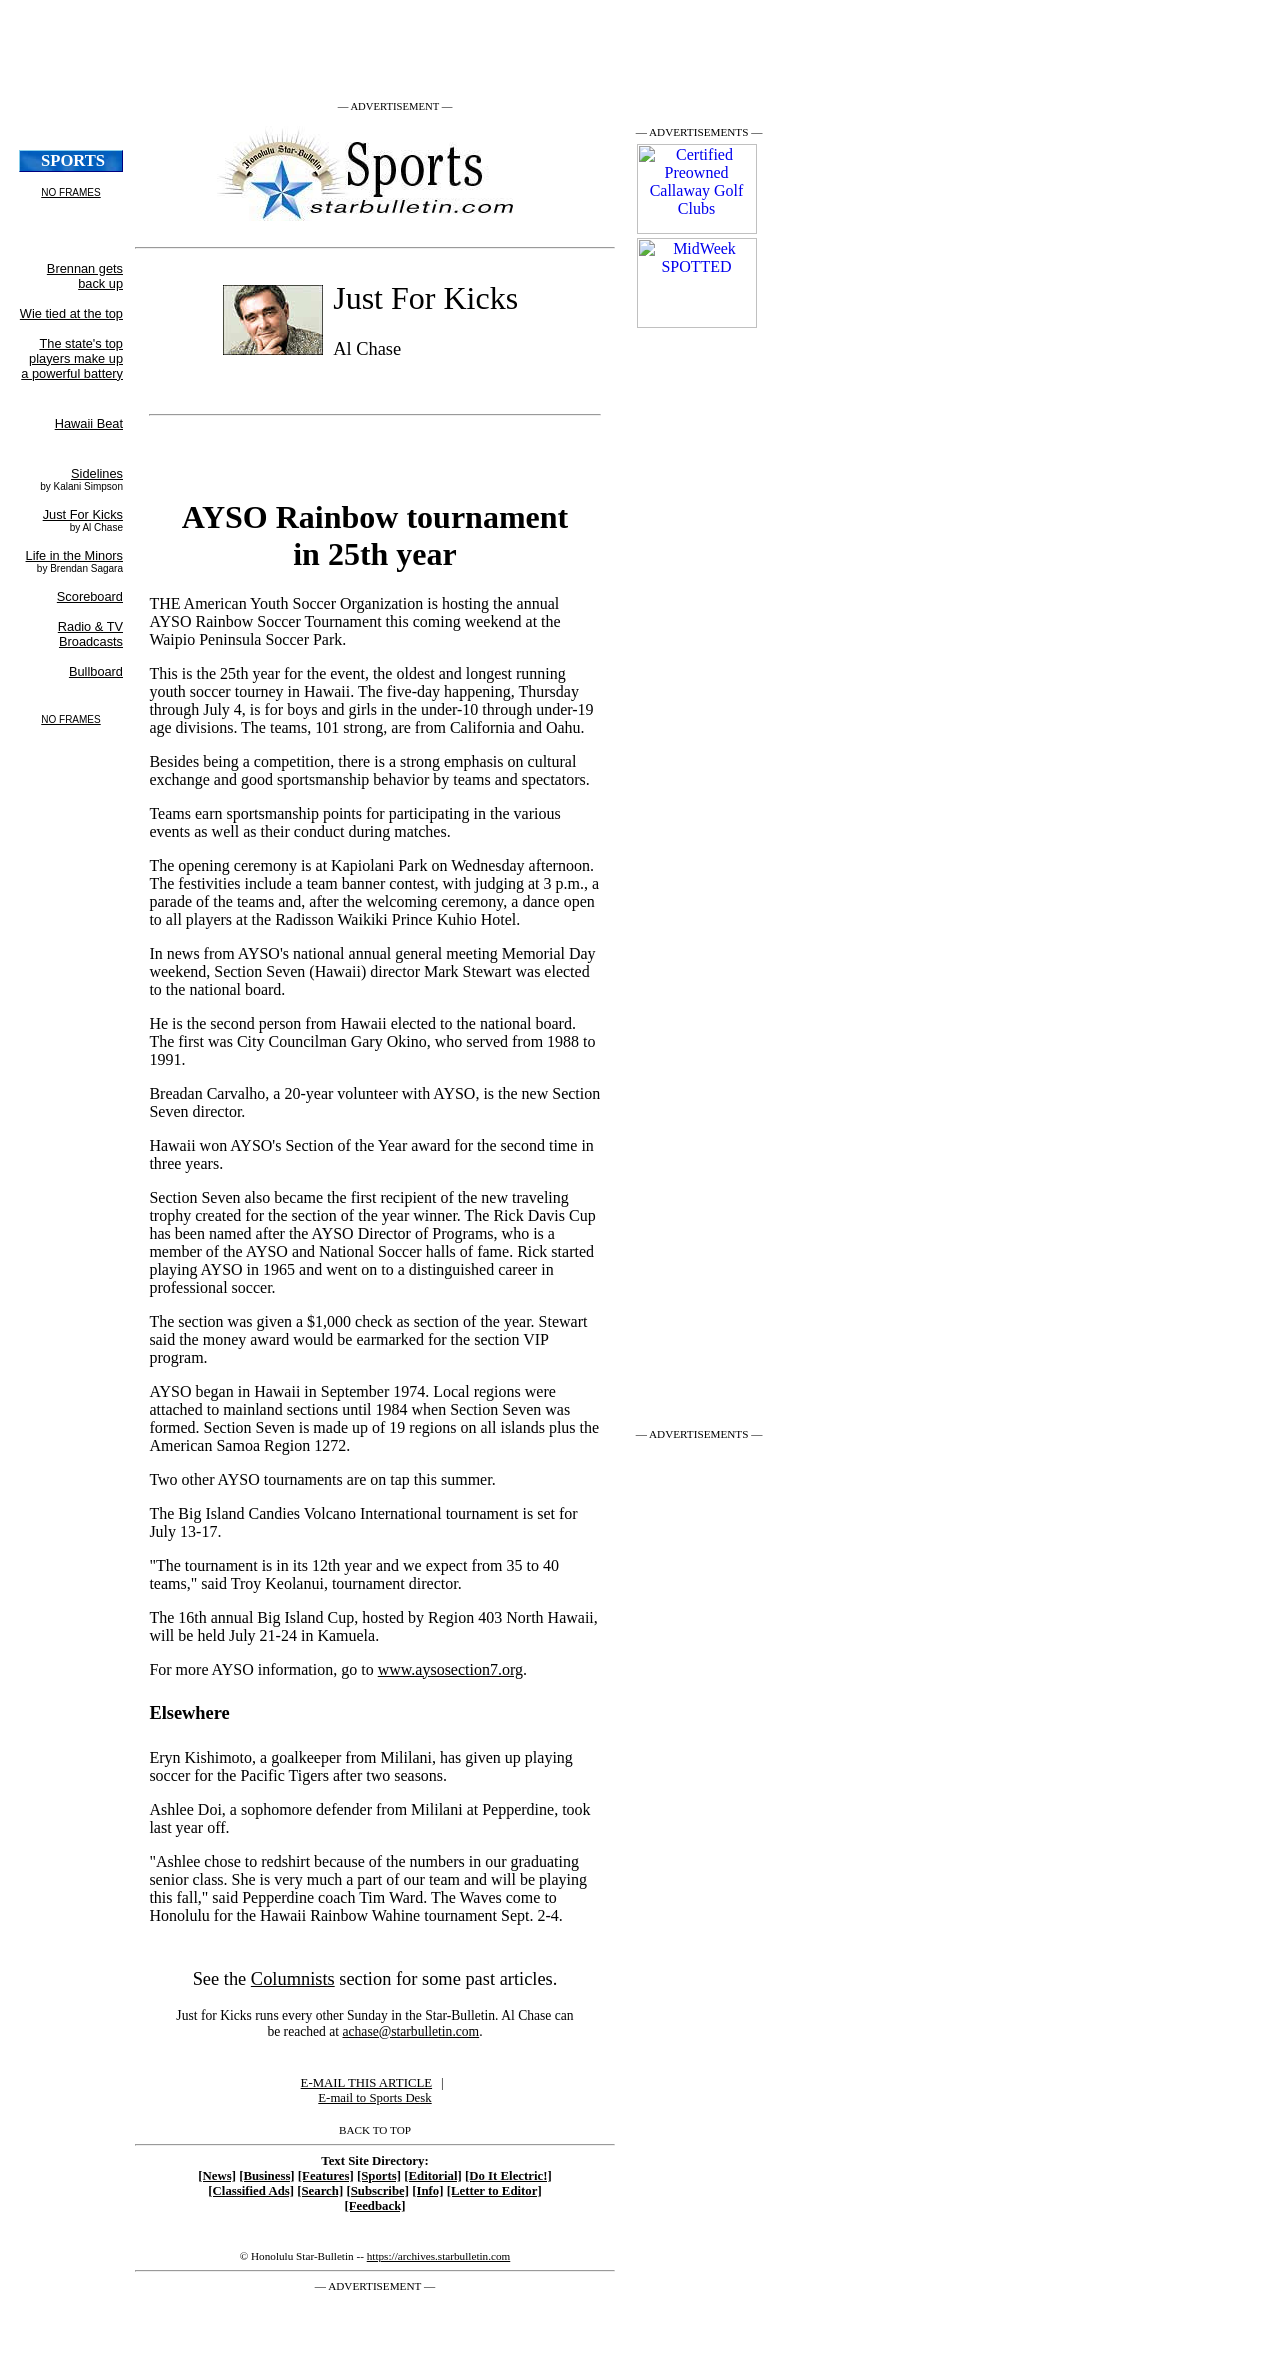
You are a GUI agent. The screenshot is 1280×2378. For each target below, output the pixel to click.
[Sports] (379, 2176)
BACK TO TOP (375, 2130)
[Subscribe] (377, 2191)
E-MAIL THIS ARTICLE (366, 2083)
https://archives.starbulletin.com (439, 2256)
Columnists (293, 1979)
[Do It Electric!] (508, 2176)
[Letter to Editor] (494, 2191)
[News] (217, 2176)
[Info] (427, 2191)
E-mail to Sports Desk (374, 2098)
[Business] (266, 2176)
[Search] (320, 2191)
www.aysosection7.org (450, 1669)
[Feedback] (374, 2206)
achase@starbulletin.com (410, 2031)
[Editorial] (433, 2176)
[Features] (326, 2176)
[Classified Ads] (251, 2191)
